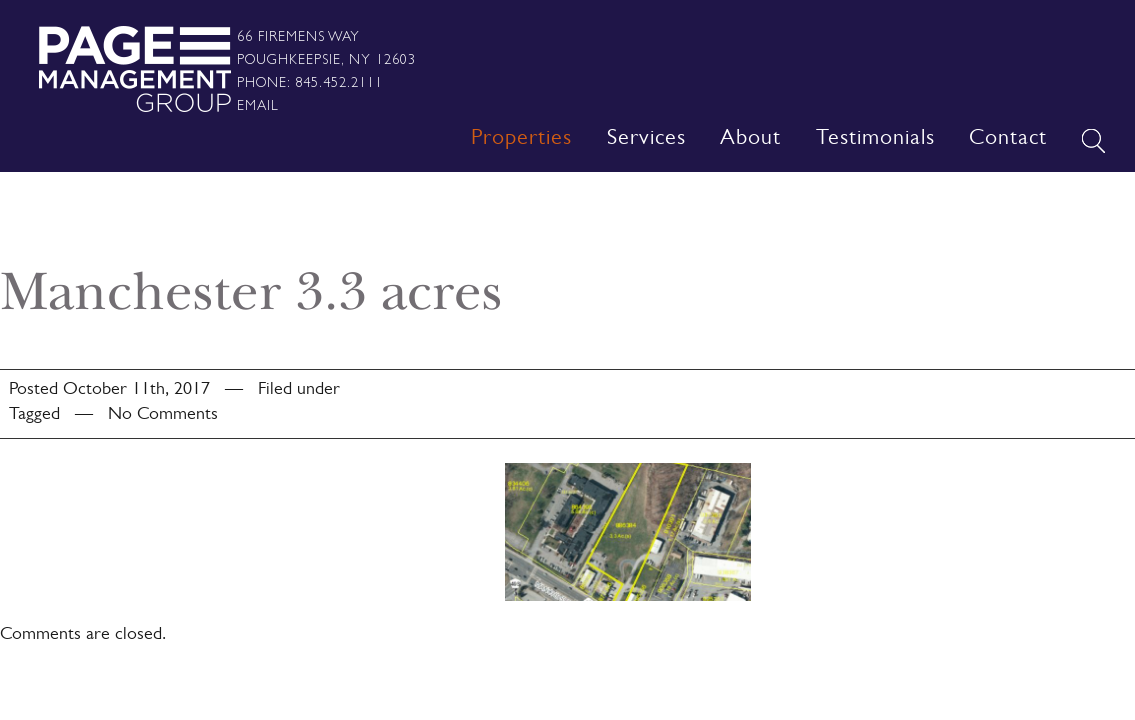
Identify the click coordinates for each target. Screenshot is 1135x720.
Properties (521, 140)
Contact (1008, 140)
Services (646, 140)
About (750, 140)
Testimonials (875, 140)
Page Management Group (134, 69)
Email (258, 105)
